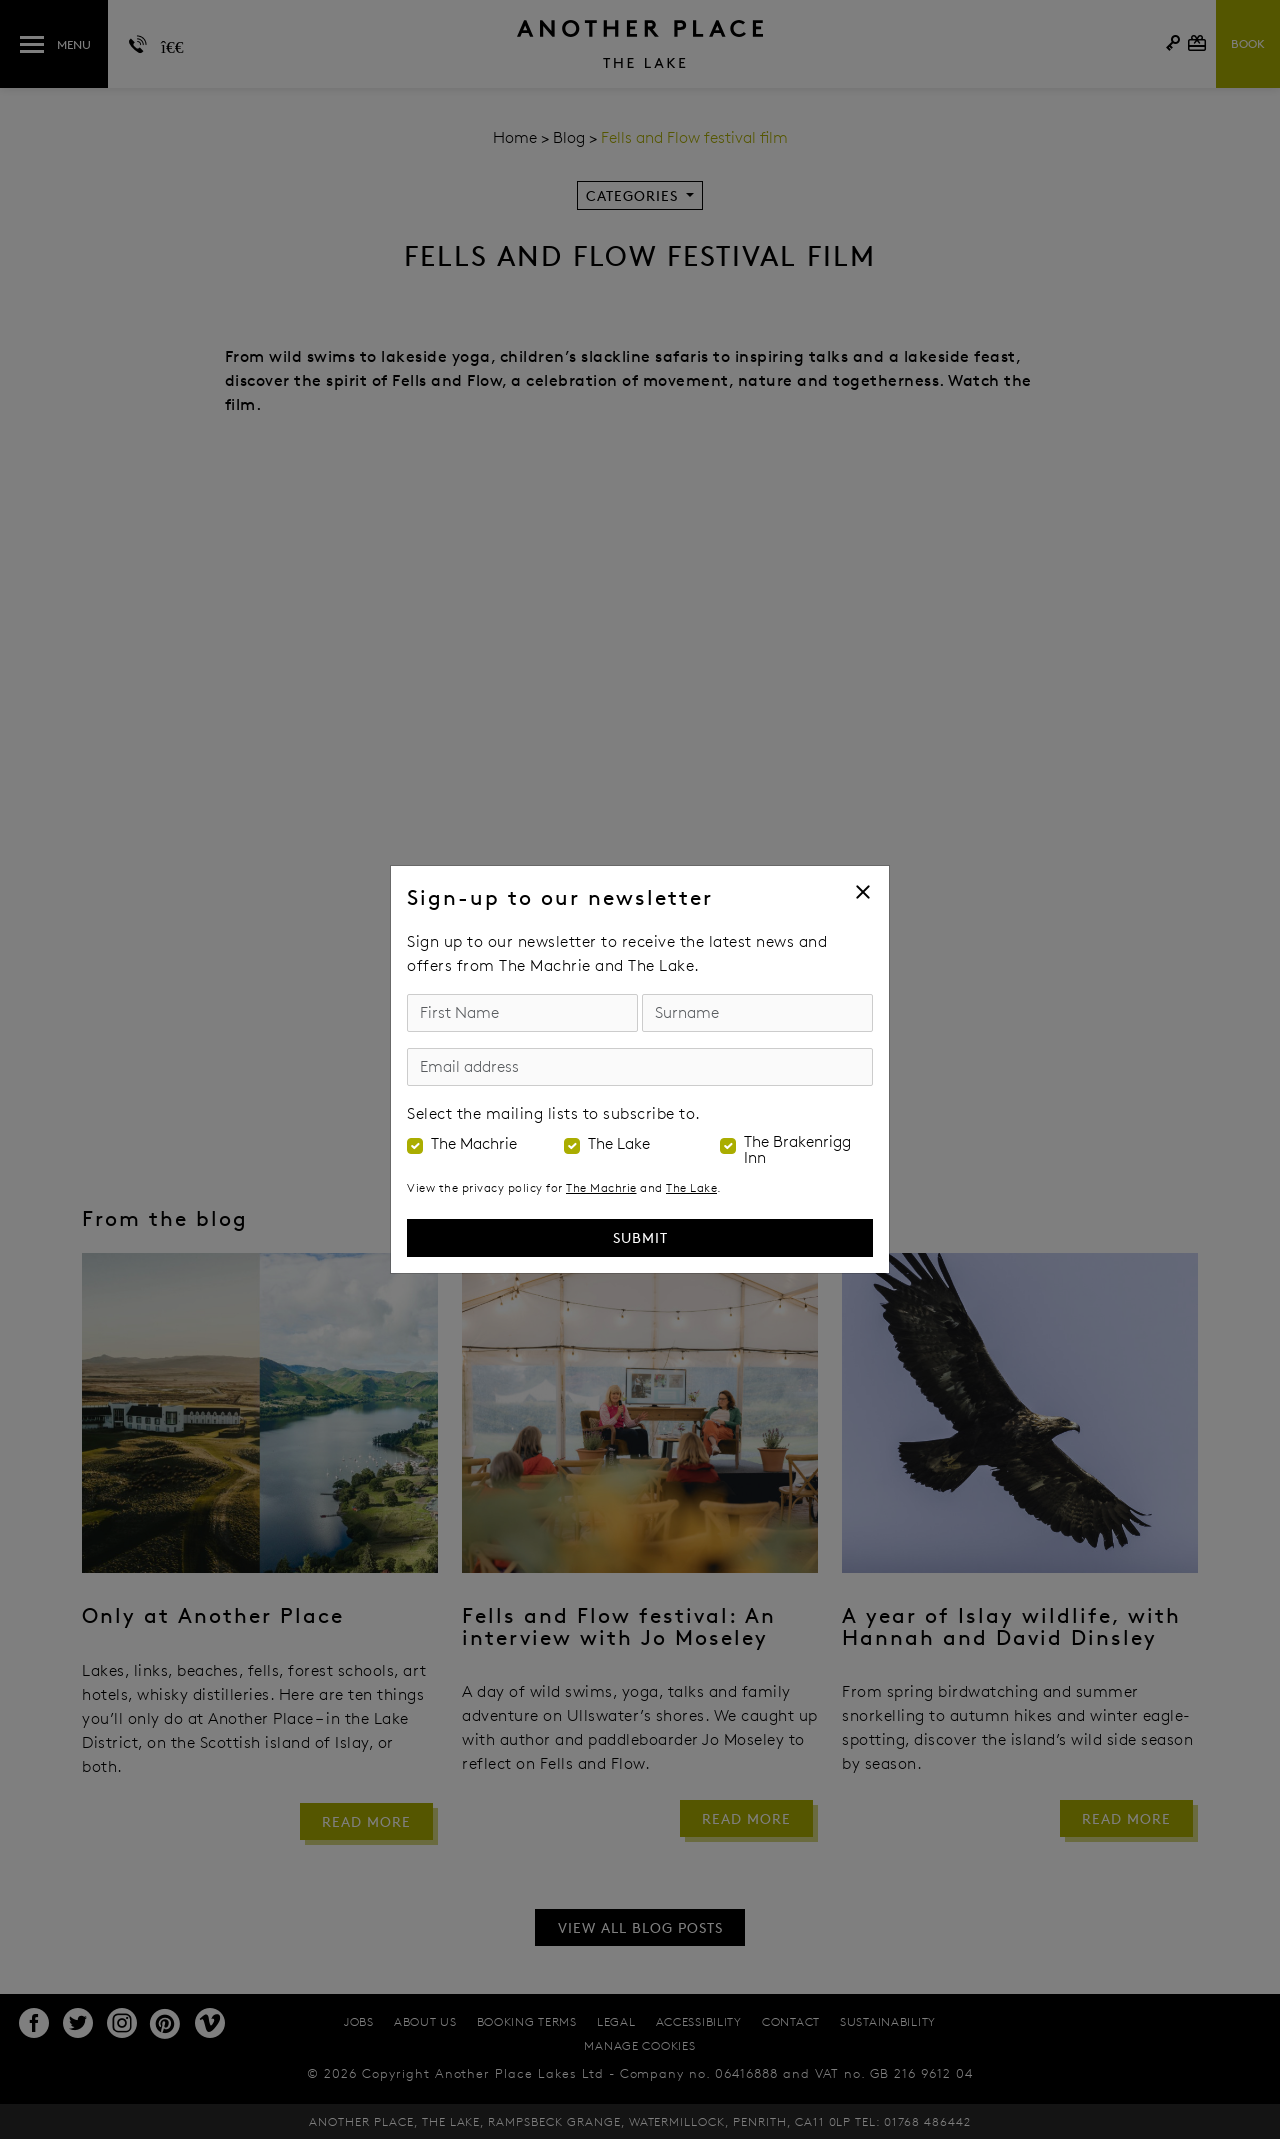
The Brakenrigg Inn (797, 1150)
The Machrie (474, 1144)
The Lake (619, 1144)
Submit (640, 1237)
